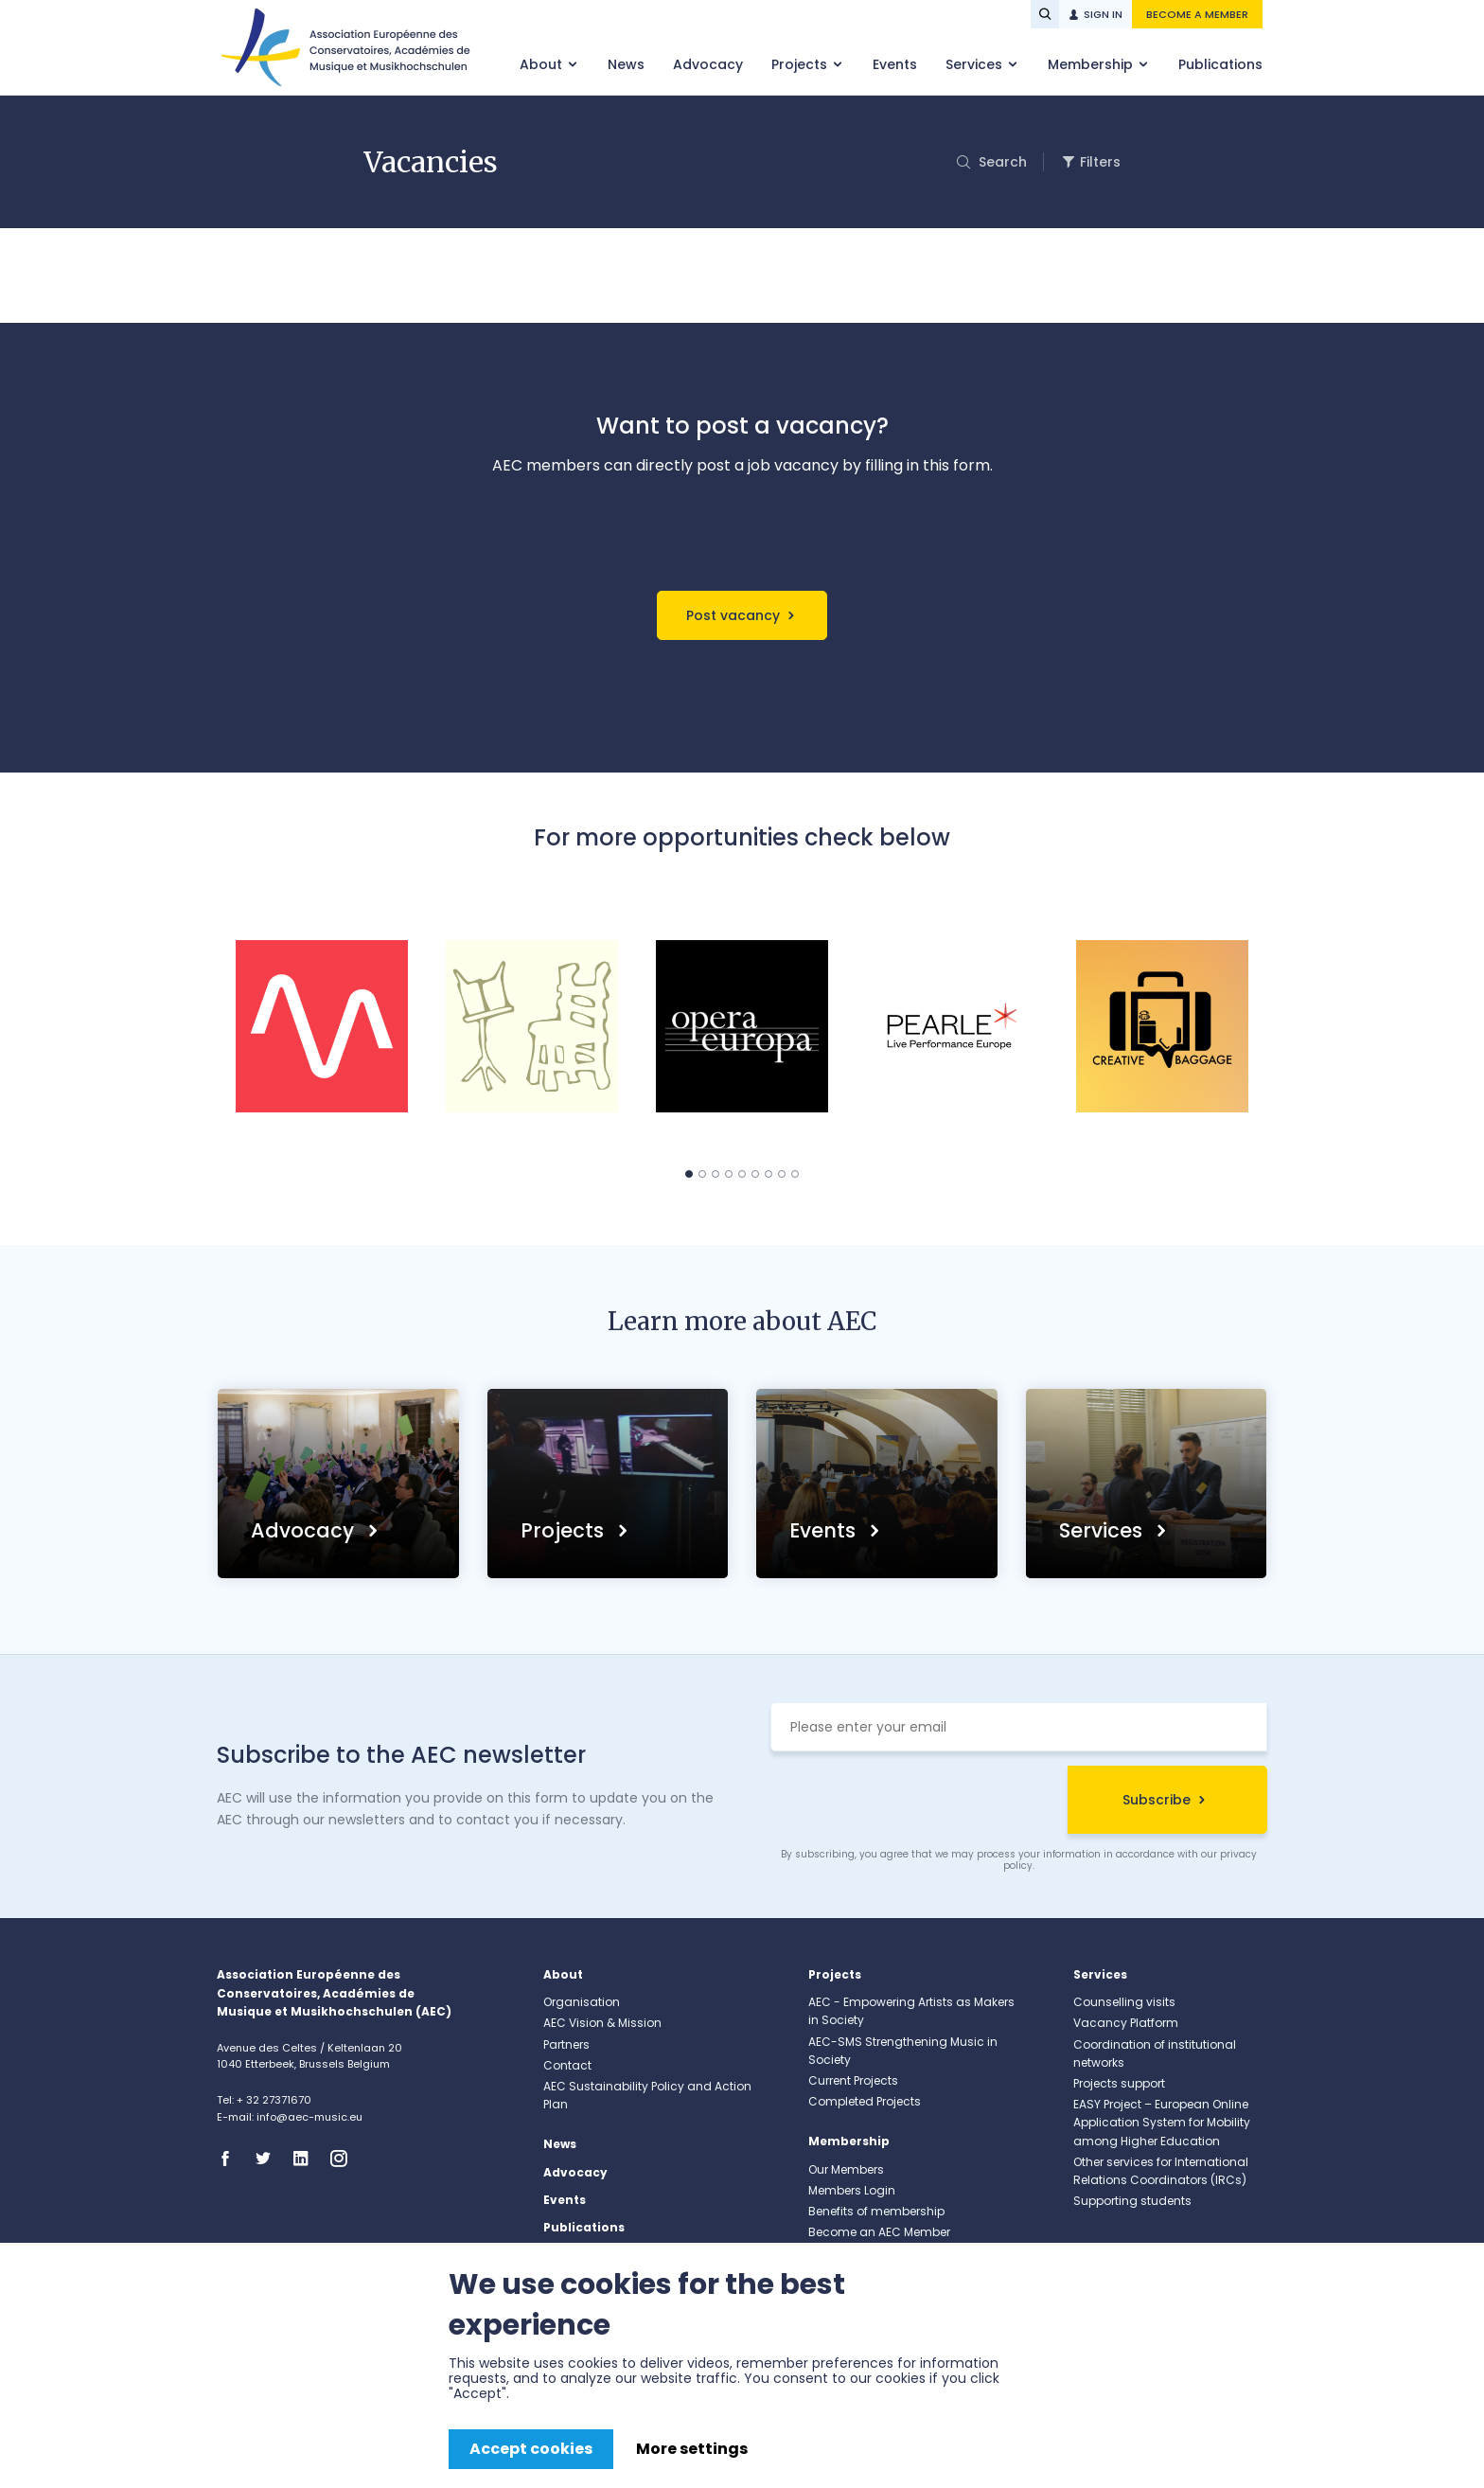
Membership (1092, 64)
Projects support (1119, 2083)
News (626, 64)
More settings (692, 2449)
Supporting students (1132, 2201)
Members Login (851, 2190)
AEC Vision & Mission (602, 2023)
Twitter (269, 2158)
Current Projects (853, 2080)
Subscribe (1156, 1799)
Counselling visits (1124, 2002)
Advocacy (708, 64)
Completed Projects (864, 2101)
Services (975, 64)
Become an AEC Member (879, 2232)
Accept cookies (530, 2449)
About (543, 64)
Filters (1100, 161)
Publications (1220, 64)
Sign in (1103, 14)
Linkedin (306, 2158)
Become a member (1197, 14)
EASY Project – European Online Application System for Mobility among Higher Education (1161, 2122)
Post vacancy (733, 615)
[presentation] (914, 1802)
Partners (566, 2044)
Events (895, 64)
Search (1001, 161)
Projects (801, 64)
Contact (567, 2065)
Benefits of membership (876, 2211)
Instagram (344, 2158)
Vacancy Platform (1125, 2023)
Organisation (581, 2002)
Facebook (231, 2158)
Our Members (846, 2169)
